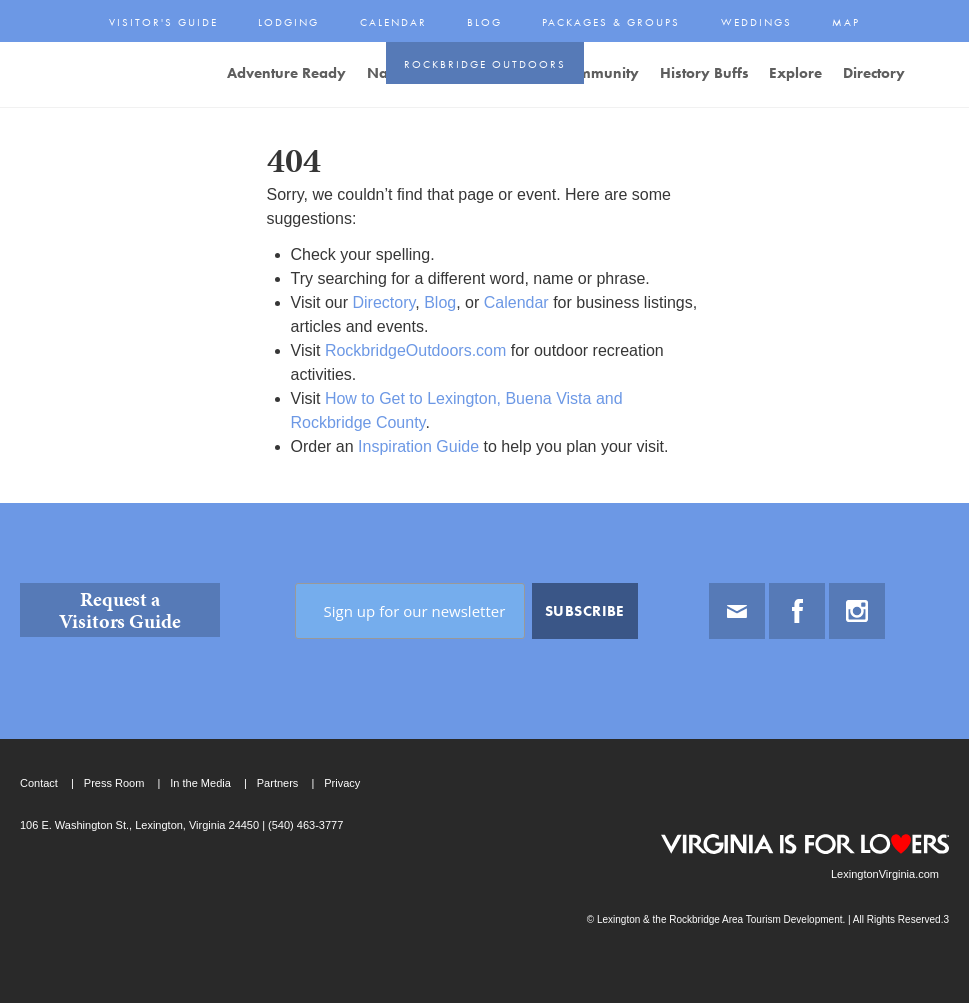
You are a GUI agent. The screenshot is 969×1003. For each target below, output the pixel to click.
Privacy (342, 783)
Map (846, 22)
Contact (39, 783)
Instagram (857, 611)
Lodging (288, 22)
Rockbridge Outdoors (485, 64)
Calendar (393, 22)
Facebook (797, 611)
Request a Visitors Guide (120, 610)
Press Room (114, 783)
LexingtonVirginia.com (885, 874)
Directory (383, 302)
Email (737, 611)
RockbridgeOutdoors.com (415, 350)
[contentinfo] (484, 753)
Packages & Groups (611, 22)
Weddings (756, 22)
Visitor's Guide (163, 22)
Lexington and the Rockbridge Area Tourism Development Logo (90, 76)
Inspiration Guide (418, 446)
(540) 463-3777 (304, 825)
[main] (484, 304)
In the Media (200, 783)
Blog (484, 22)
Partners (278, 783)
